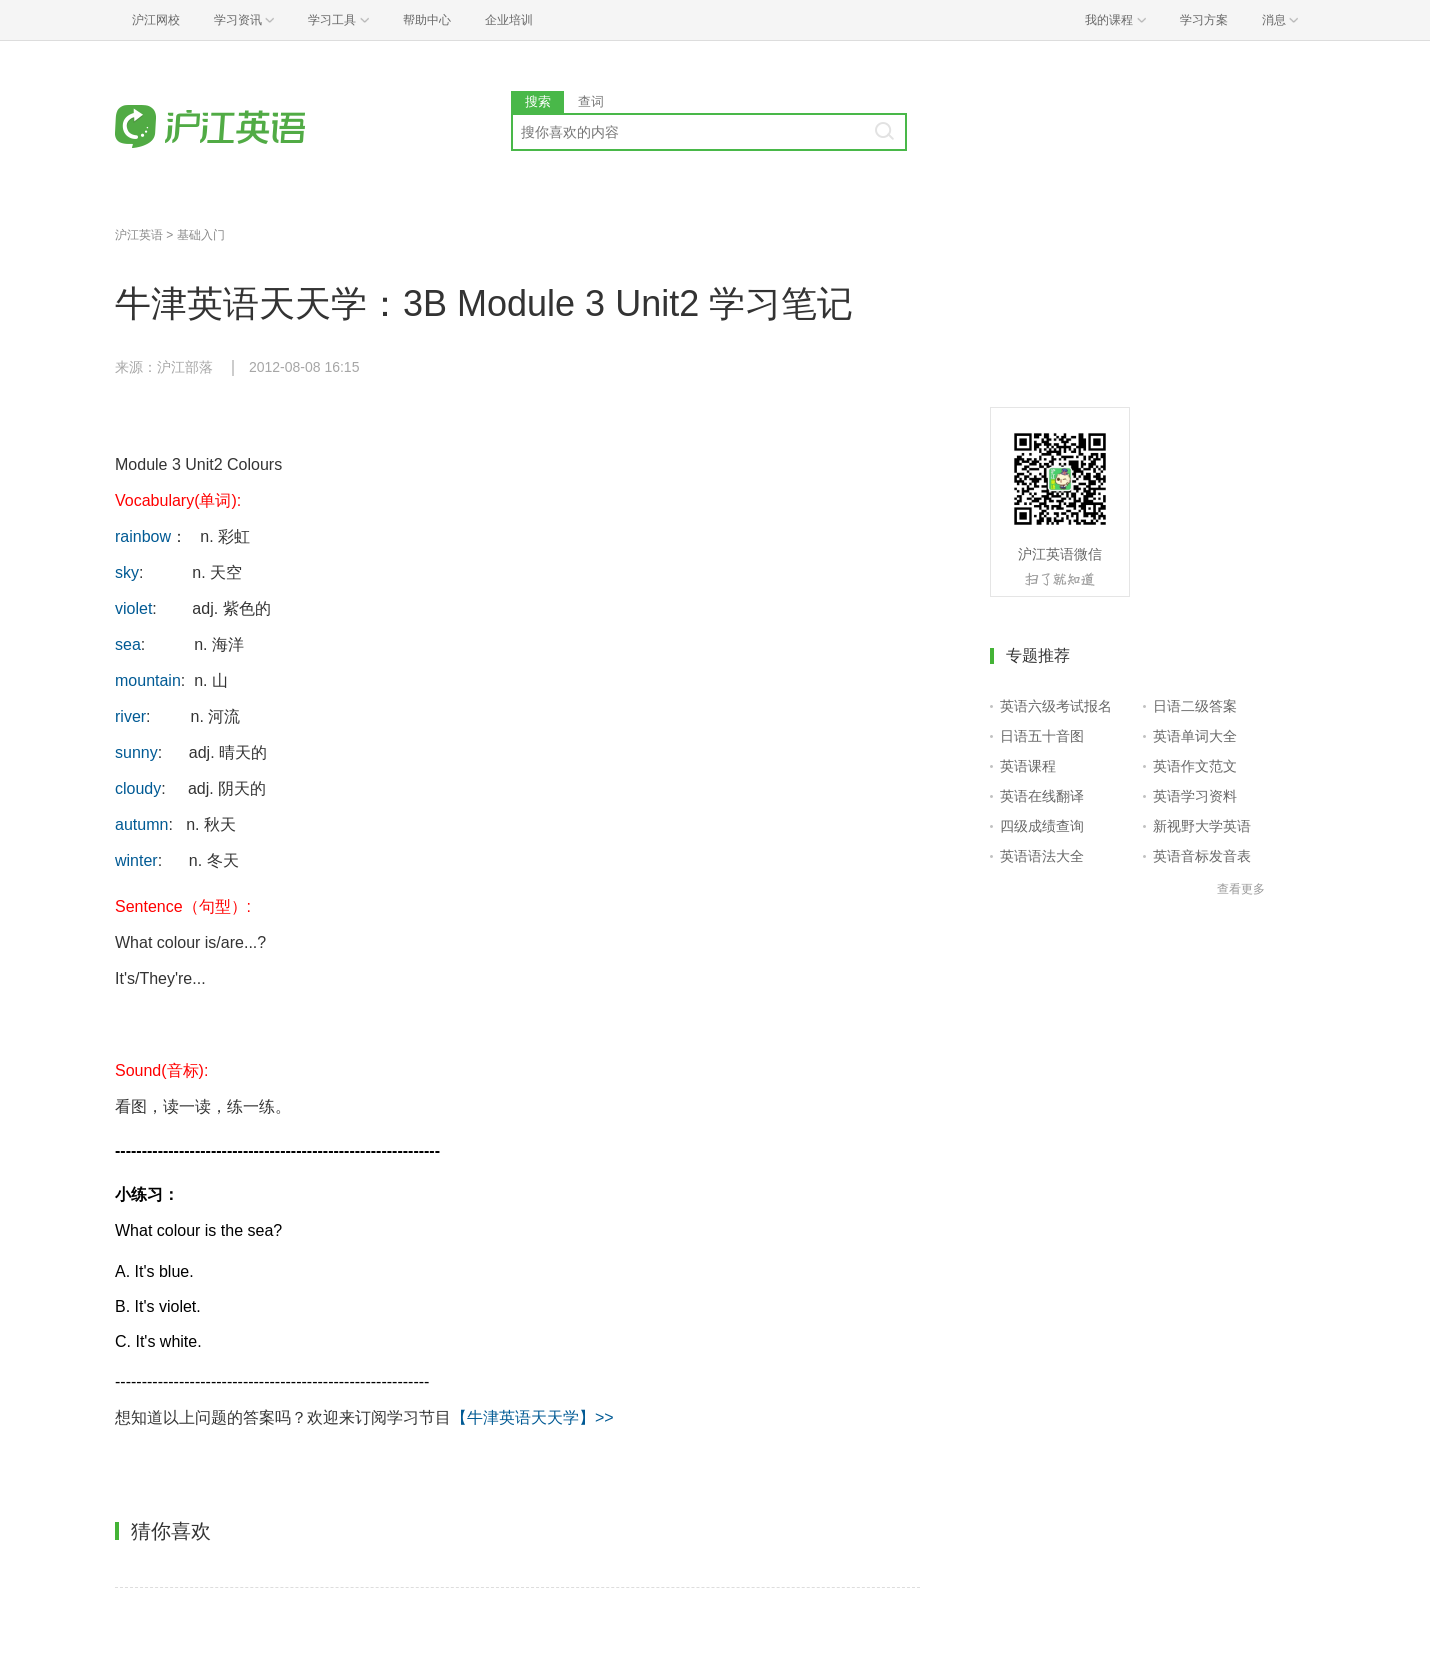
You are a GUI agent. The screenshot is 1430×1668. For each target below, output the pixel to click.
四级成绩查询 (1042, 826)
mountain (148, 680)
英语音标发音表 (1202, 856)
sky (127, 572)
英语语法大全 (1042, 856)
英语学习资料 (1195, 796)
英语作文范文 (1195, 766)
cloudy (138, 788)
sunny (136, 752)
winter (136, 860)
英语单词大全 (1195, 736)
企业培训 (509, 20)
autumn (141, 824)
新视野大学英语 (1202, 826)
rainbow (143, 536)
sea (128, 644)
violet (133, 608)
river (130, 716)
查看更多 (1241, 889)
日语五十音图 (1042, 736)
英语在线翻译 (1042, 796)
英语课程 (1028, 766)
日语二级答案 (1195, 706)
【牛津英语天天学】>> (532, 1417)
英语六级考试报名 (1056, 706)
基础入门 (201, 235)
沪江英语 (139, 235)
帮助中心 (427, 20)
